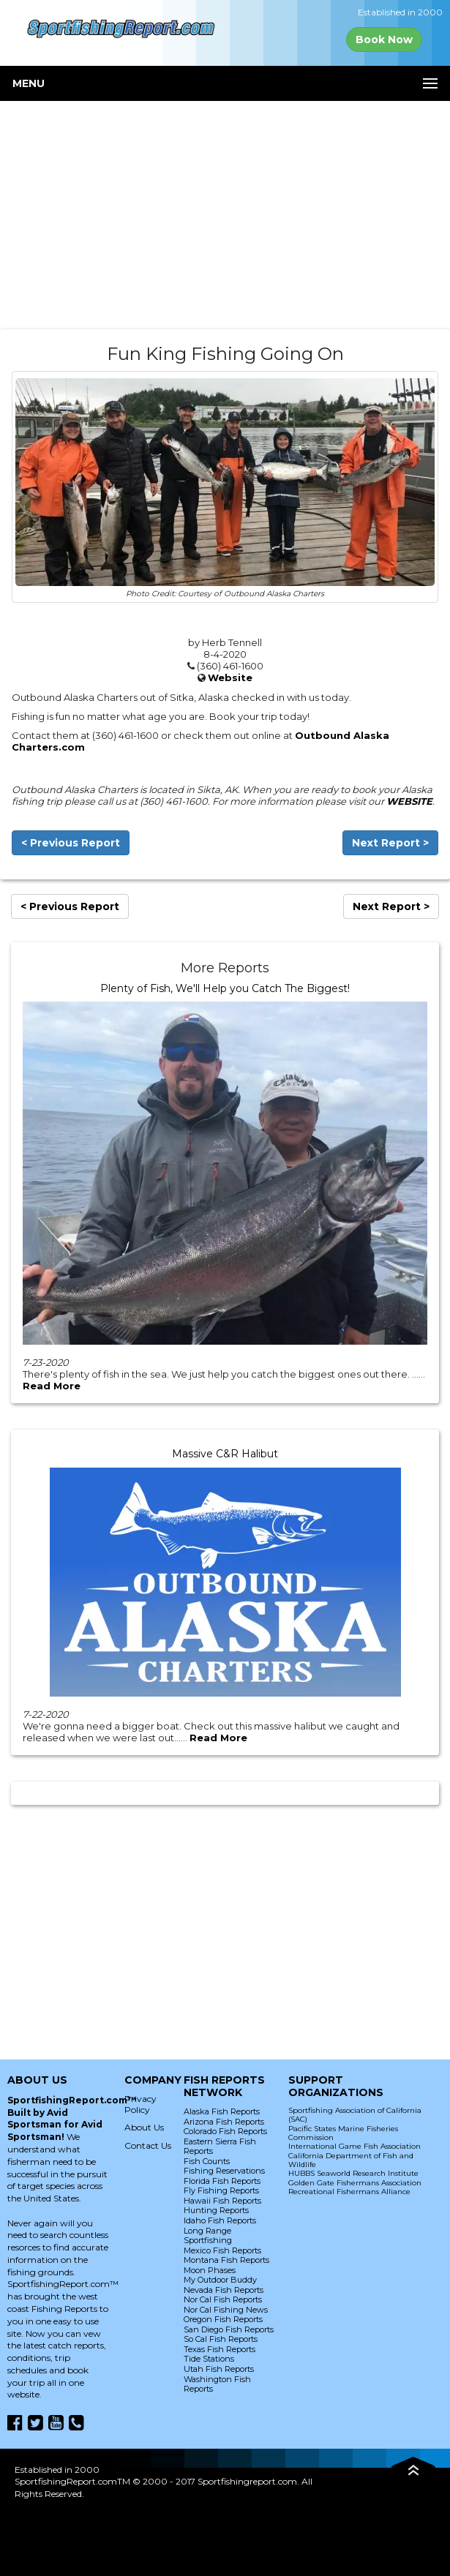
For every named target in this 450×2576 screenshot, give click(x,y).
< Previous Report (70, 842)
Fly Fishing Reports (221, 2190)
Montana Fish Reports (226, 2260)
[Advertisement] (225, 215)
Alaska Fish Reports (222, 2111)
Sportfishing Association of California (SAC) (354, 2115)
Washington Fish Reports (217, 2384)
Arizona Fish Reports (224, 2122)
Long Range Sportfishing (208, 2236)
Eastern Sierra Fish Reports (220, 2146)
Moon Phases (210, 2270)
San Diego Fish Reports (229, 2329)
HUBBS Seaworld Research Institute (353, 2173)
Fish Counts (207, 2161)
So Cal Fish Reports (221, 2339)
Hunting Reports (216, 2210)
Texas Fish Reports (219, 2349)
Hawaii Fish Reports (222, 2201)
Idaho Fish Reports (220, 2220)
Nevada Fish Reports (223, 2290)
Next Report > (390, 842)
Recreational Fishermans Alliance (349, 2191)
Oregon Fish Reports (223, 2319)
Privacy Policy (140, 2104)
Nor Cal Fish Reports (223, 2299)
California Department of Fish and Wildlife (350, 2160)
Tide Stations (209, 2359)
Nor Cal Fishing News (226, 2310)
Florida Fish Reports (222, 2181)
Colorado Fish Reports (225, 2131)
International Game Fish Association (354, 2146)
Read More (51, 1386)
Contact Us (147, 2145)
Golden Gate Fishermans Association (354, 2183)
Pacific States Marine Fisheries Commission (343, 2133)
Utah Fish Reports (219, 2369)
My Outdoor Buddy (220, 2280)
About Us (144, 2127)
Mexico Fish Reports (222, 2250)
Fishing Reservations (224, 2171)
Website (230, 677)
